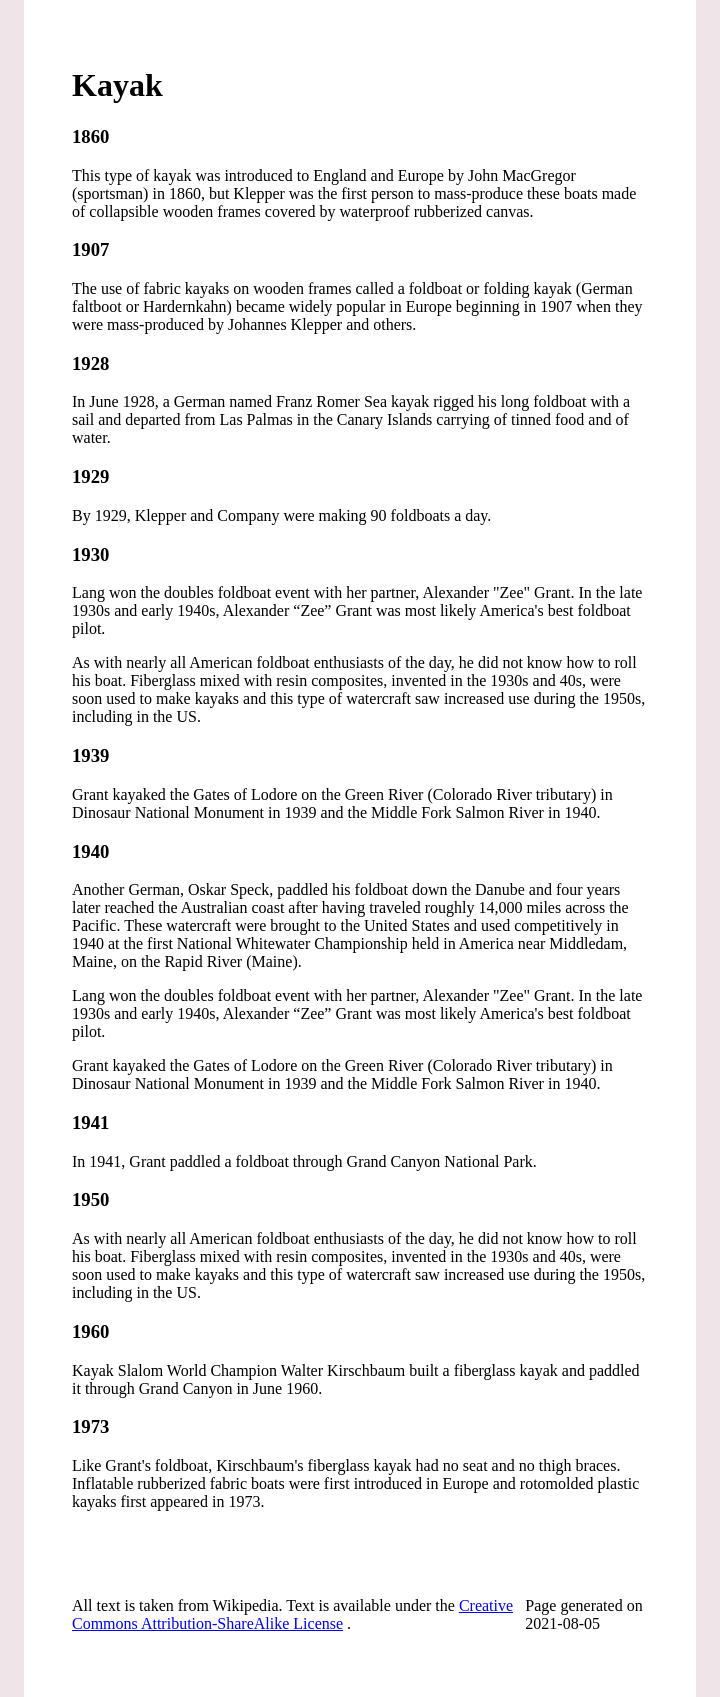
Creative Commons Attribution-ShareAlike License (292, 1614)
